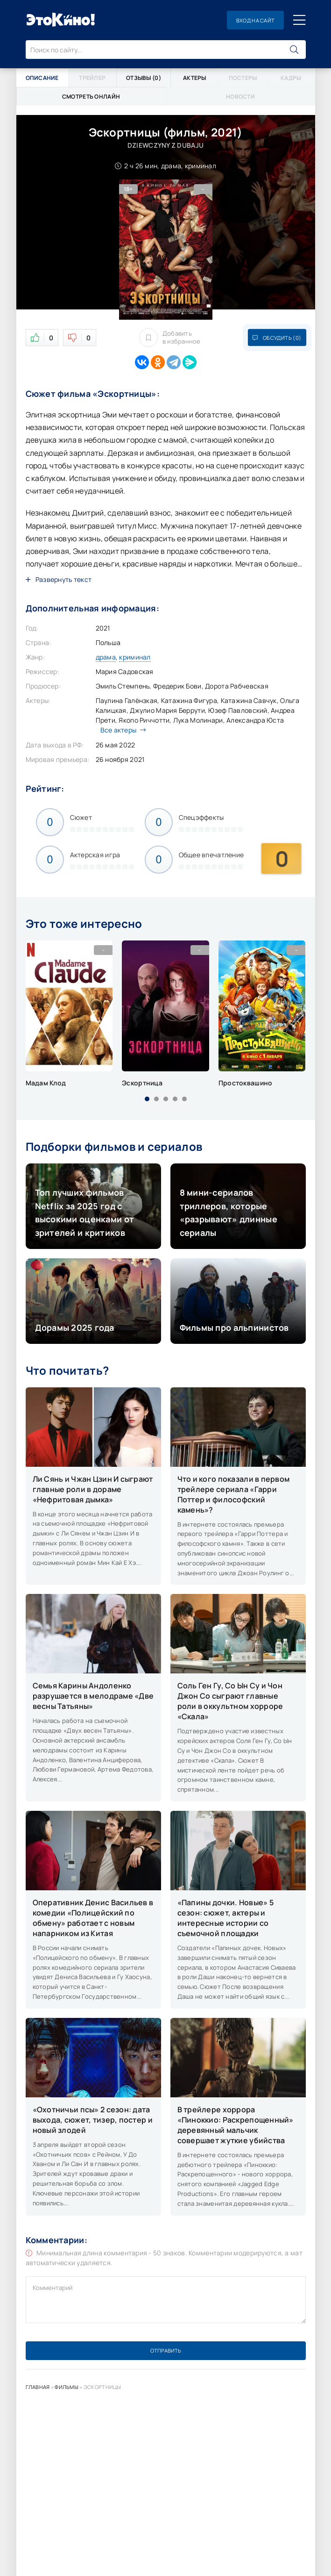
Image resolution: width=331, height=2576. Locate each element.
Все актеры (120, 729)
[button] (147, 1099)
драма (106, 657)
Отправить (165, 2350)
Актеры (194, 78)
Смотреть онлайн (91, 96)
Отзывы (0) (143, 78)
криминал (134, 657)
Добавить (170, 337)
